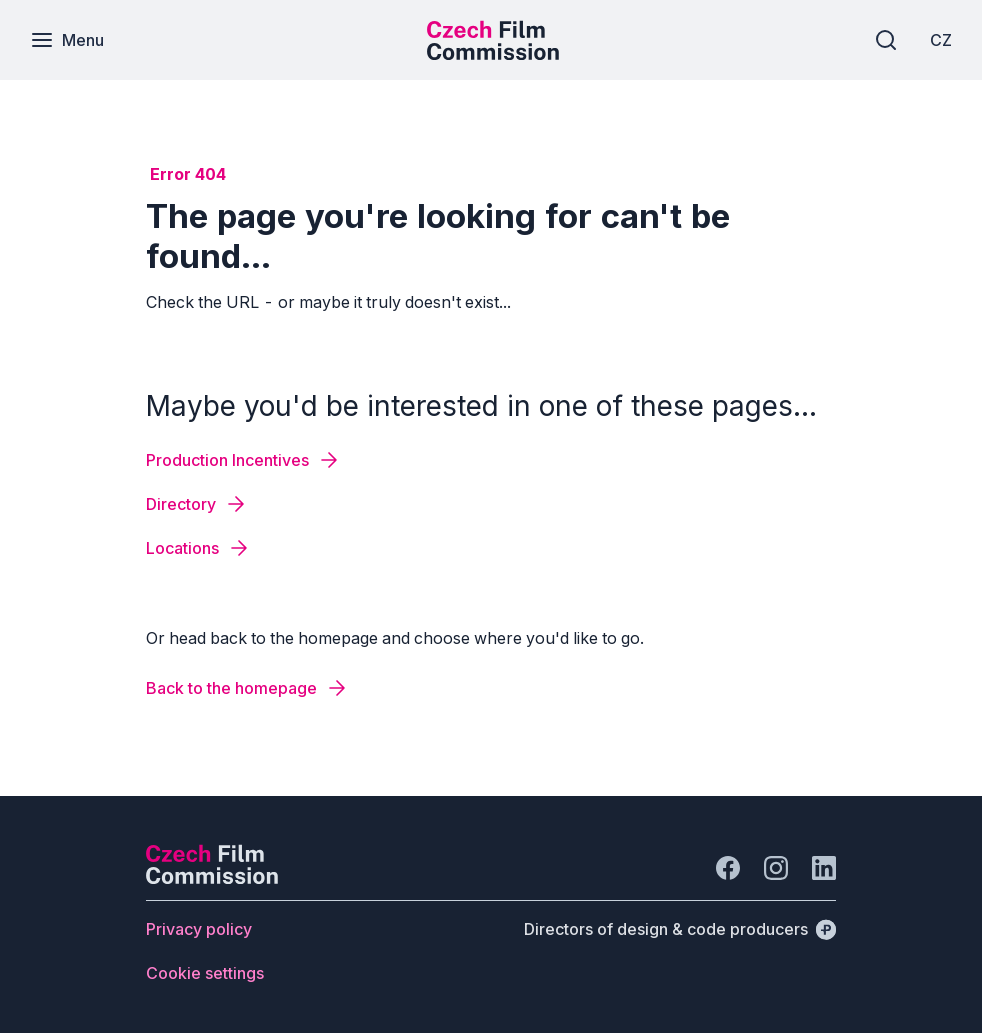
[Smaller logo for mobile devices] (493, 54)
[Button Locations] (198, 548)
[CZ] (941, 40)
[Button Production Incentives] (243, 460)
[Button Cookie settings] (205, 973)
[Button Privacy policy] (199, 929)
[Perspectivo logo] (212, 878)
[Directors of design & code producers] (680, 929)
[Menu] (67, 40)
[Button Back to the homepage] (247, 688)
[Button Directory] (197, 504)
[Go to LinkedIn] (824, 868)
